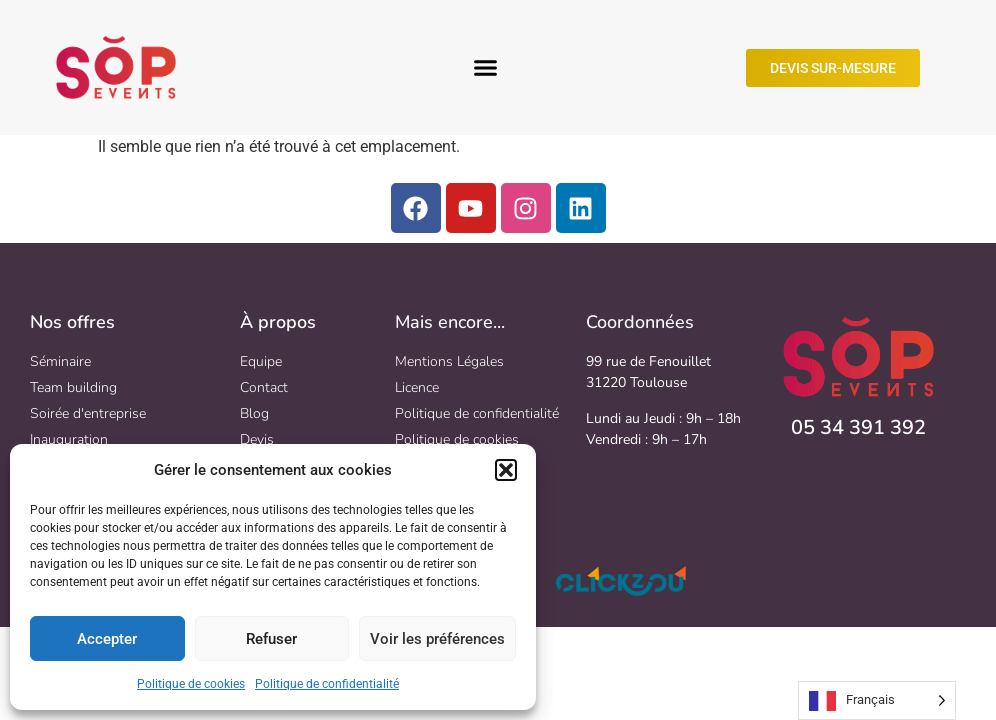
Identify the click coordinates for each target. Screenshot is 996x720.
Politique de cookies (191, 684)
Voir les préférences (437, 639)
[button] (506, 470)
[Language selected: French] (877, 700)
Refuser (271, 639)
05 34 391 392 (858, 427)
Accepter (107, 639)
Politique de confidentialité (327, 684)
